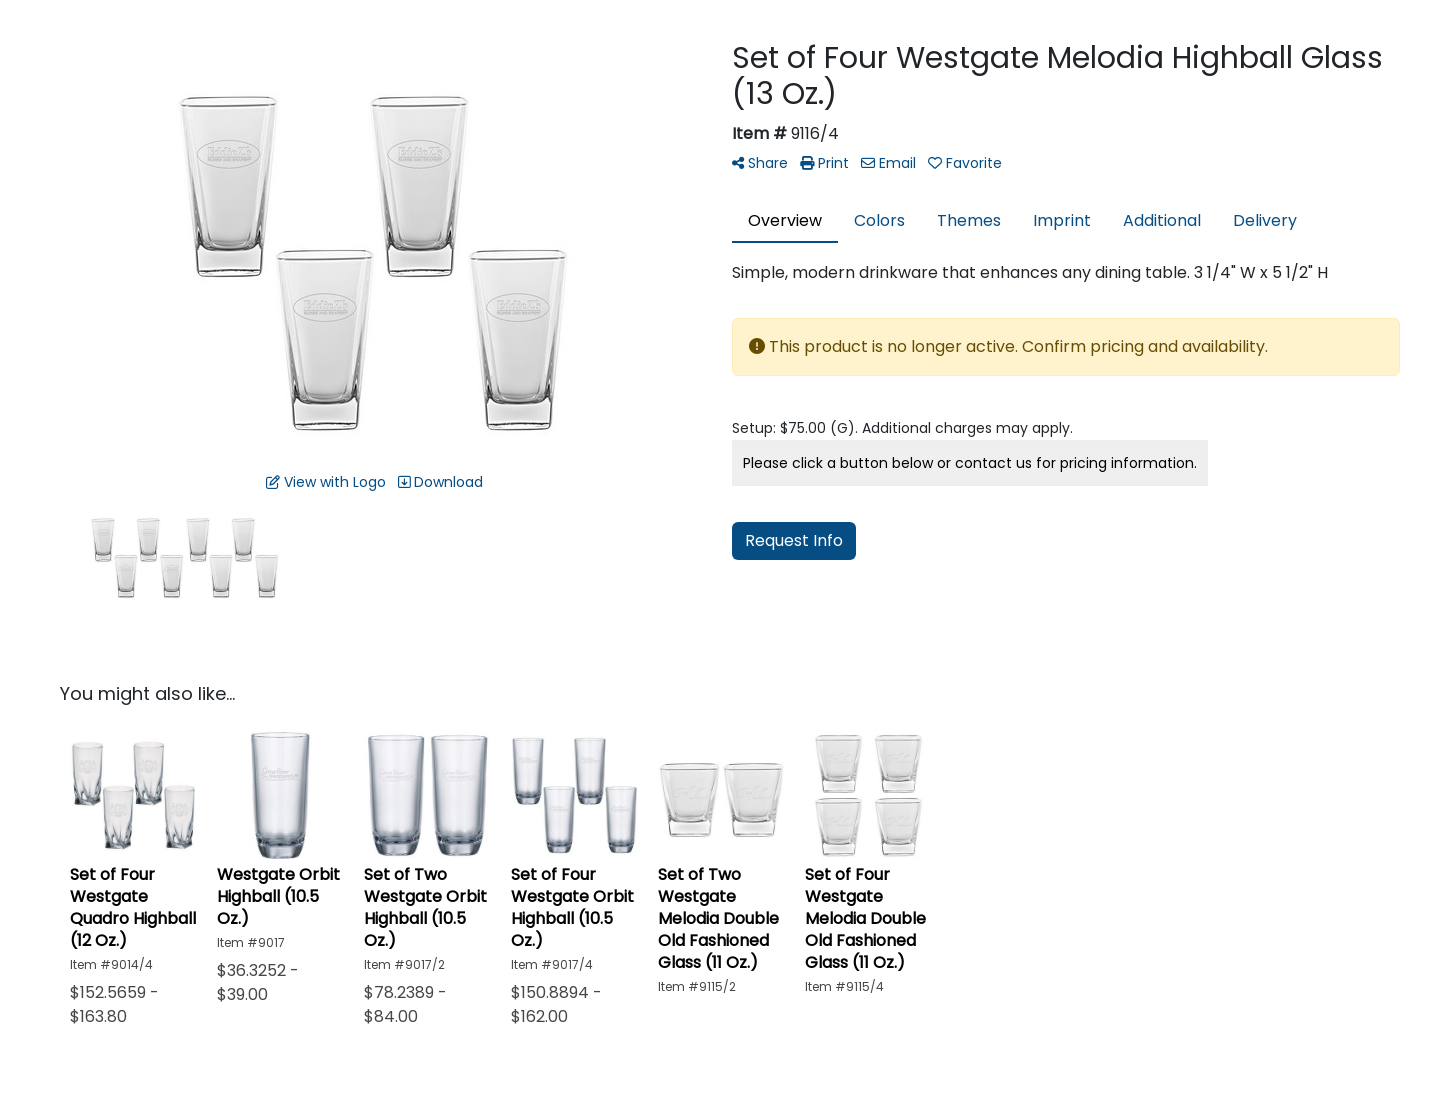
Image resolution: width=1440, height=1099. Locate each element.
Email (888, 163)
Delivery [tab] (1265, 220)
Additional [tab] (1162, 220)
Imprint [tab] (1062, 220)
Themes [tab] (969, 220)
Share (760, 163)
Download (440, 482)
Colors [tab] (879, 220)
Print (824, 163)
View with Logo (326, 482)
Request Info (794, 540)
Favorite (965, 163)
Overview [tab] (785, 220)
